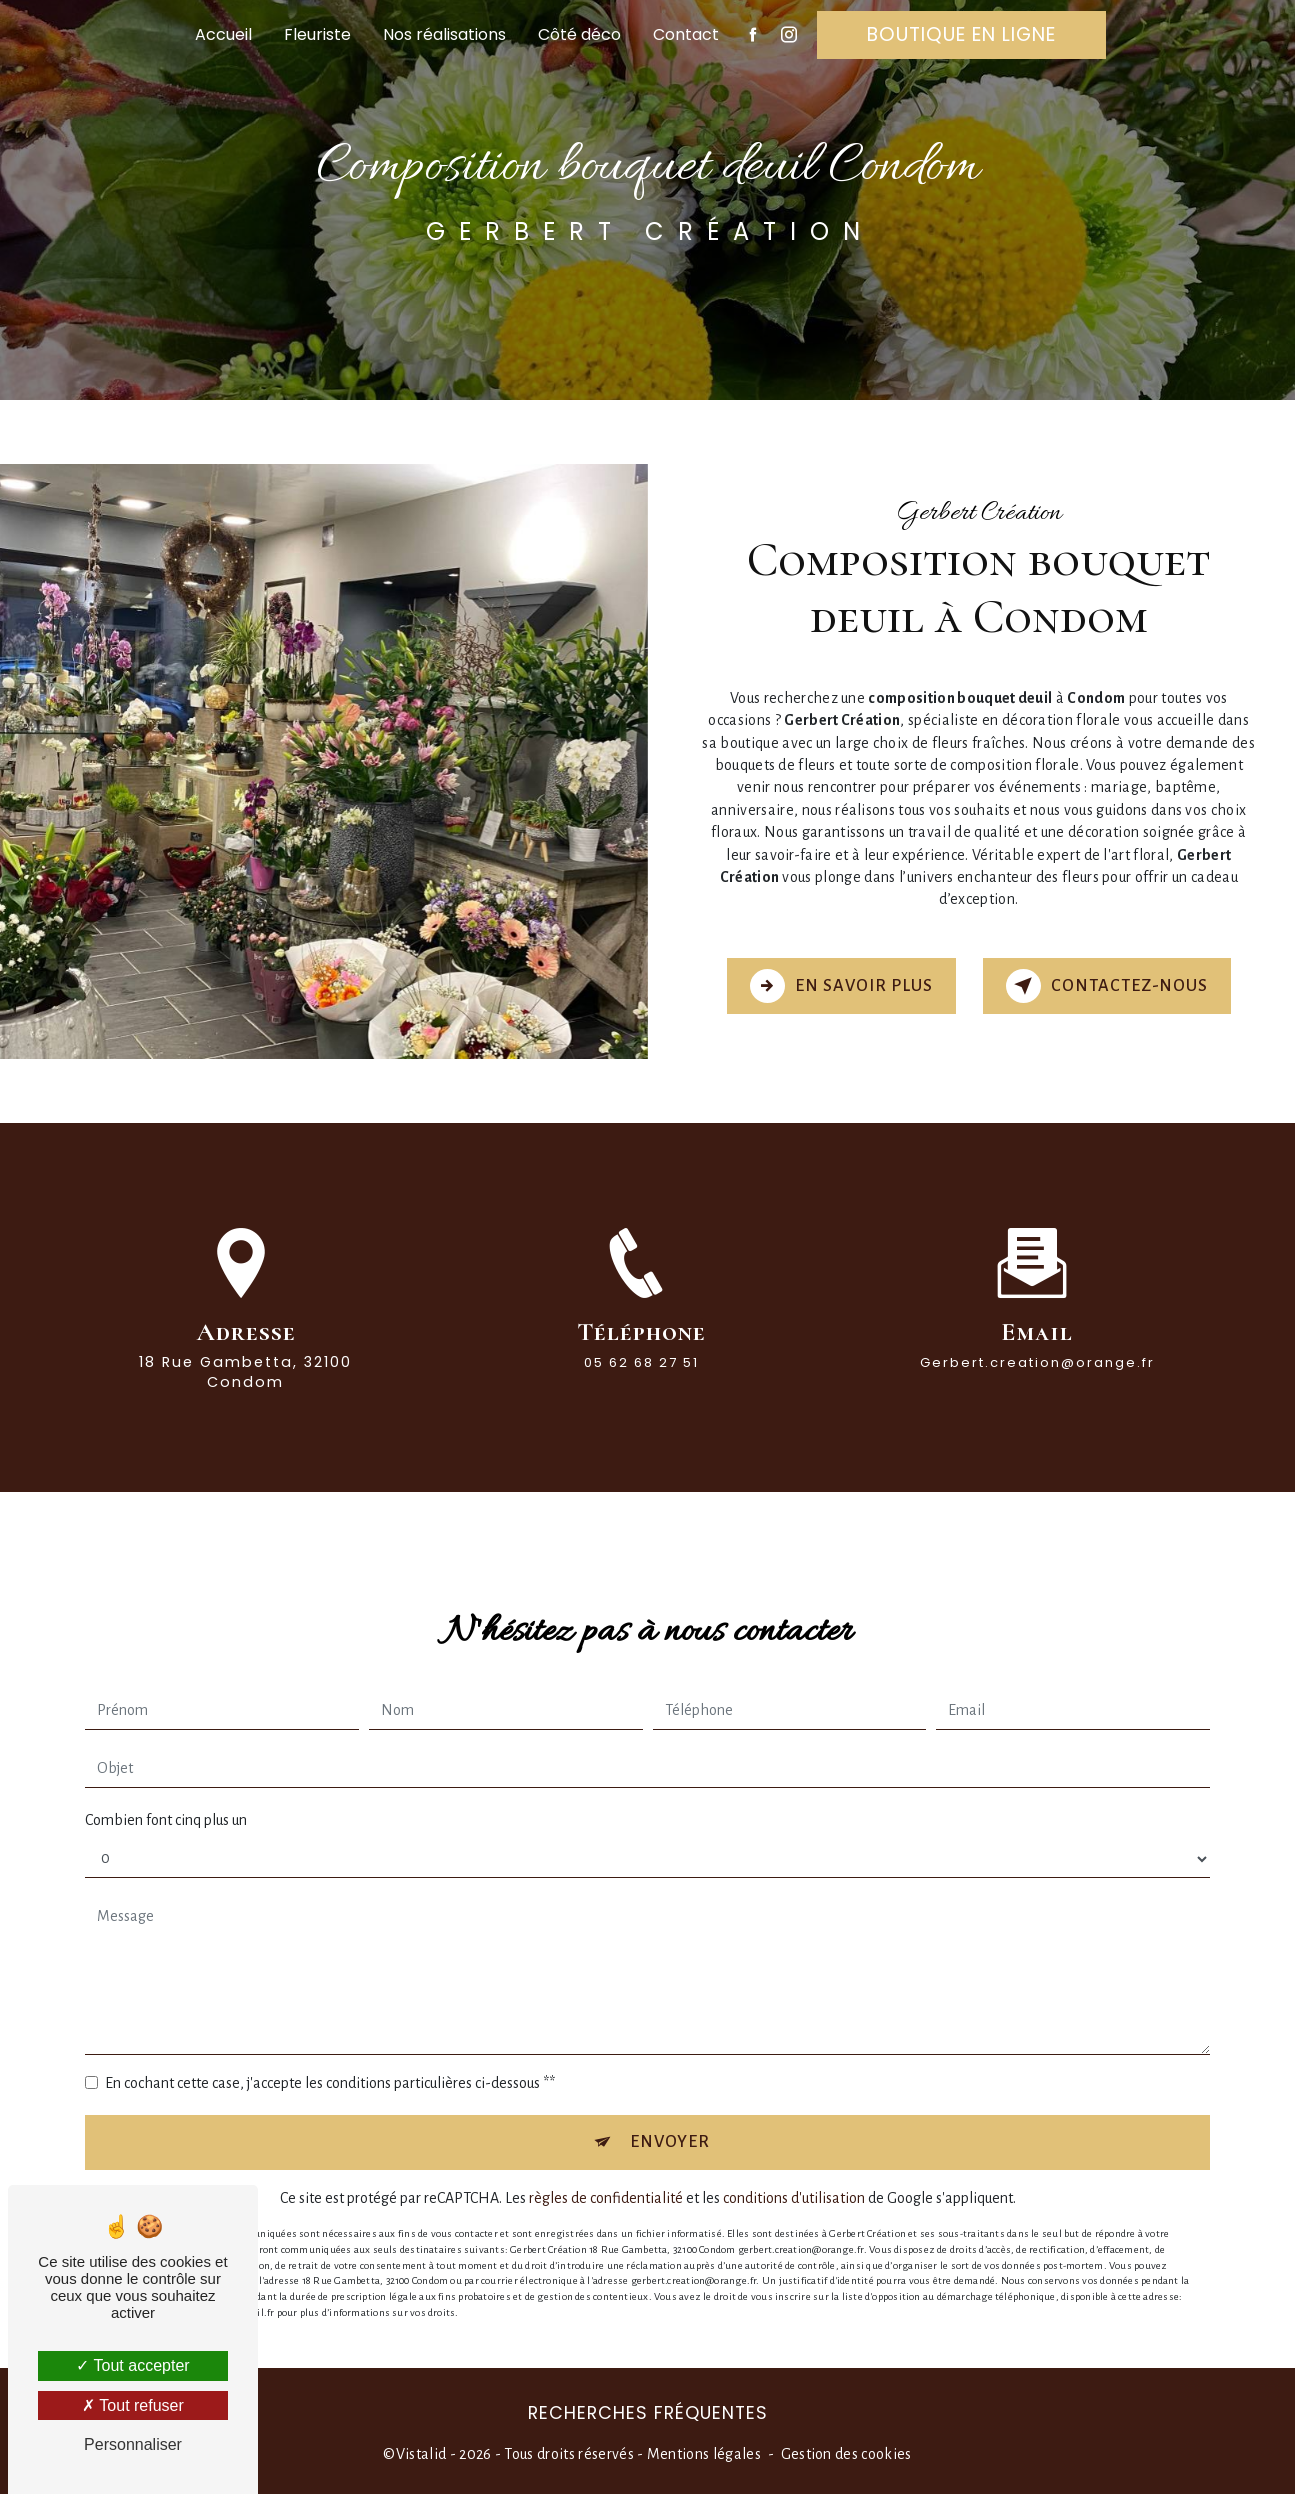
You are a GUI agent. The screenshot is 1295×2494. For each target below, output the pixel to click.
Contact (686, 34)
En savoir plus (840, 985)
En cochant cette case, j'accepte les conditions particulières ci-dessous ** (330, 2037)
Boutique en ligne (961, 34)
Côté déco (579, 34)
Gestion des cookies (846, 2452)
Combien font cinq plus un (166, 1774)
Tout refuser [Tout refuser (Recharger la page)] (133, 2405)
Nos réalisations (444, 34)
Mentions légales (704, 2452)
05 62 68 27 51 (641, 1401)
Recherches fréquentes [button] (648, 2411)
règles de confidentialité (606, 2154)
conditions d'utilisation (794, 2154)
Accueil (223, 34)
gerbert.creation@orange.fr (1037, 1316)
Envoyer (671, 2096)
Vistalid (421, 2452)
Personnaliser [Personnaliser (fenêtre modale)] (133, 2444)
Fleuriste (317, 34)
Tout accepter (132, 2365)
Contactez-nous (1107, 985)
